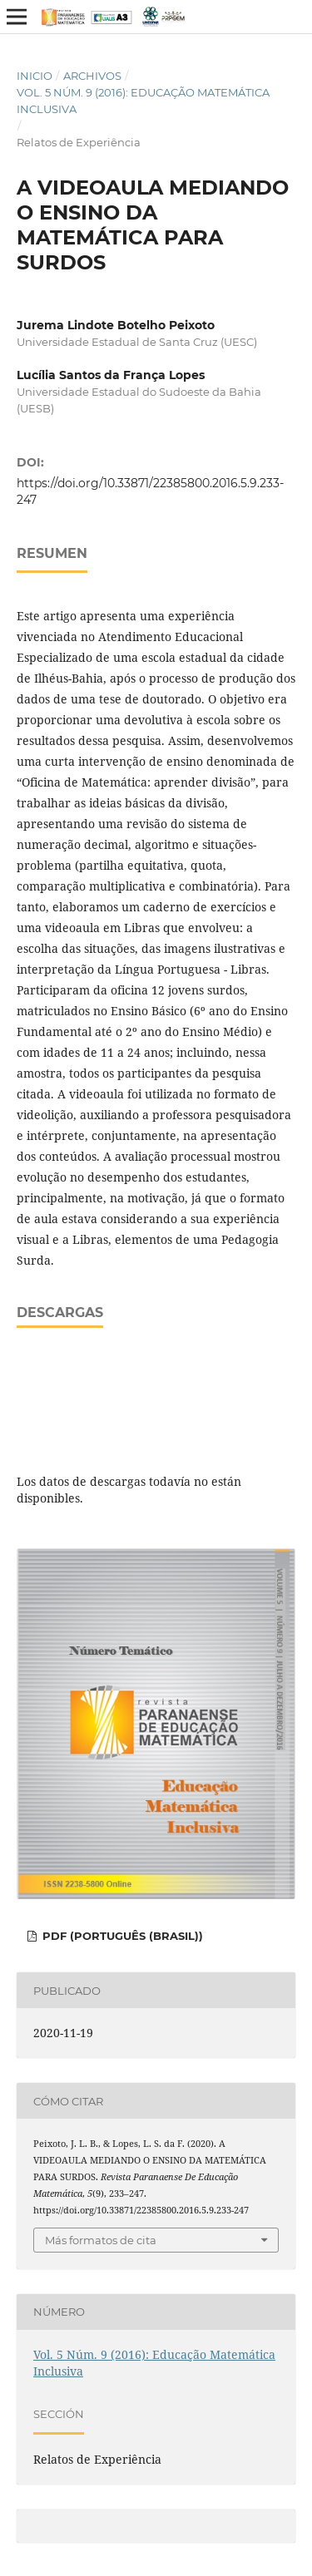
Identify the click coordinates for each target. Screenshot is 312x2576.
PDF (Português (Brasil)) (121, 1935)
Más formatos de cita (100, 2240)
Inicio (34, 75)
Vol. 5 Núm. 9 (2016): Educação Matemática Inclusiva (143, 101)
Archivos (92, 75)
